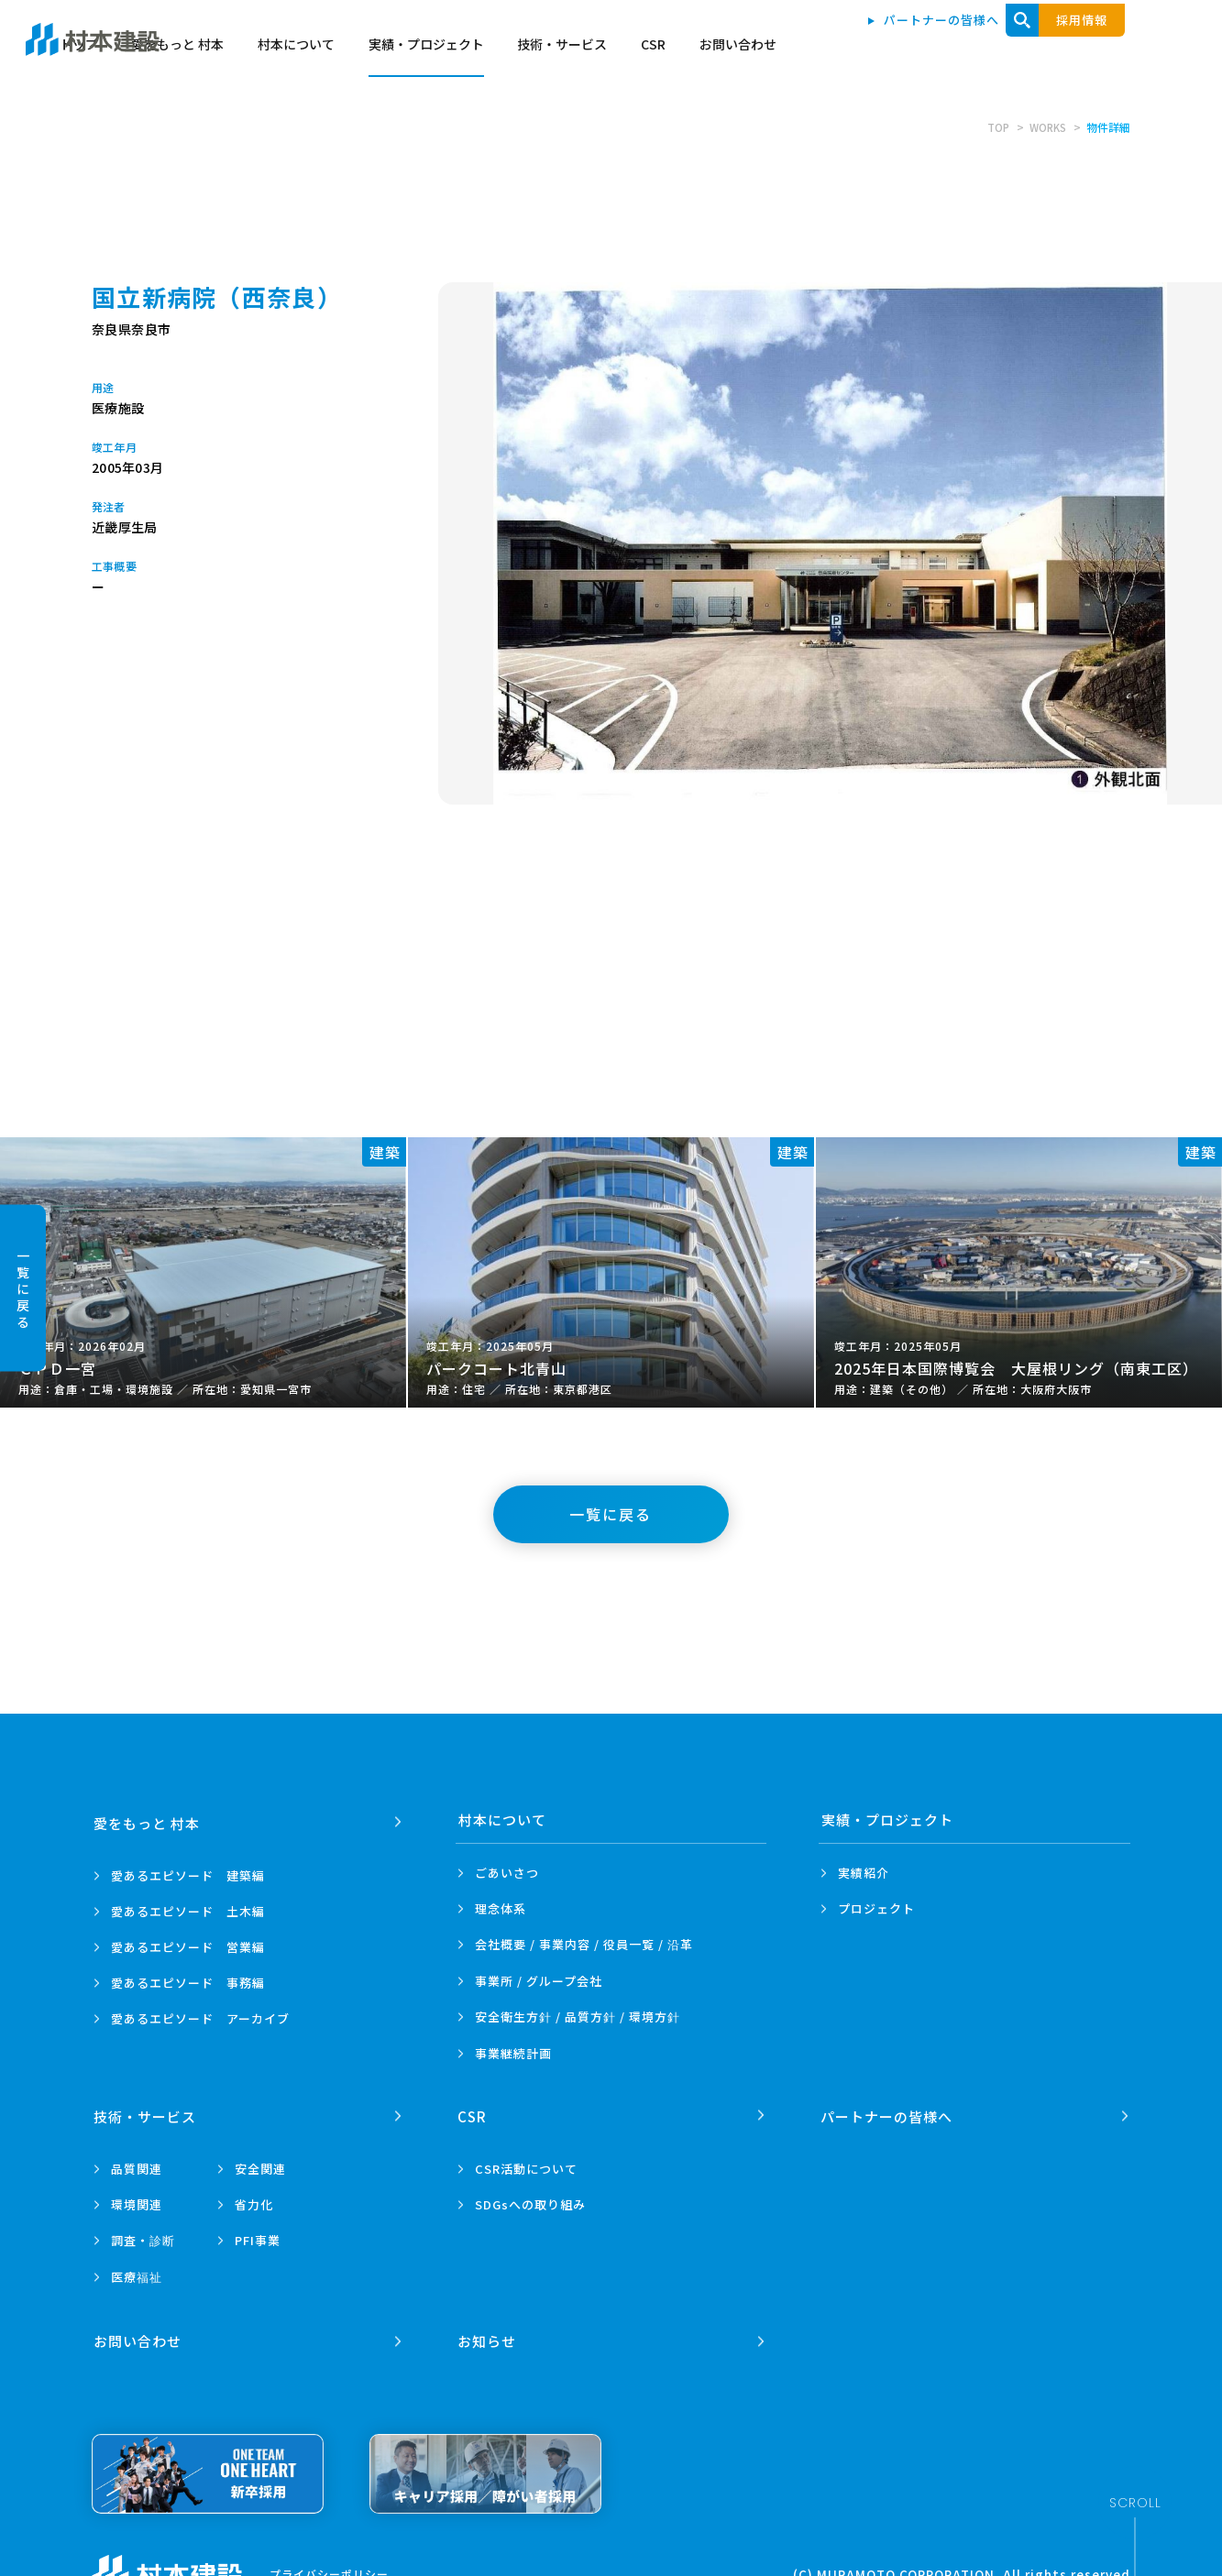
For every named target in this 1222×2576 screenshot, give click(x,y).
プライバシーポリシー (329, 2567)
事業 (513, 2053)
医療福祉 (136, 2274)
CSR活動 (526, 2166)
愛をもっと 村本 (548, 47)
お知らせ (487, 2334)
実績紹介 (863, 1872)
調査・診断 (143, 2237)
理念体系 (500, 1908)
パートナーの (887, 2112)
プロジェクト (876, 1908)
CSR (1023, 47)
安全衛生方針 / (577, 2017)
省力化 (254, 2201)
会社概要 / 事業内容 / (584, 1944)
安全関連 (260, 2166)
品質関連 (136, 2166)
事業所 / (538, 1981)
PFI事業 (258, 2237)
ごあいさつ (507, 1872)
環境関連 (136, 2201)
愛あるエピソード (188, 1872)
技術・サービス (933, 47)
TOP (995, 127)
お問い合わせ (1108, 47)
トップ (449, 47)
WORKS (1046, 127)
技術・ (145, 2112)
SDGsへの (530, 2201)
